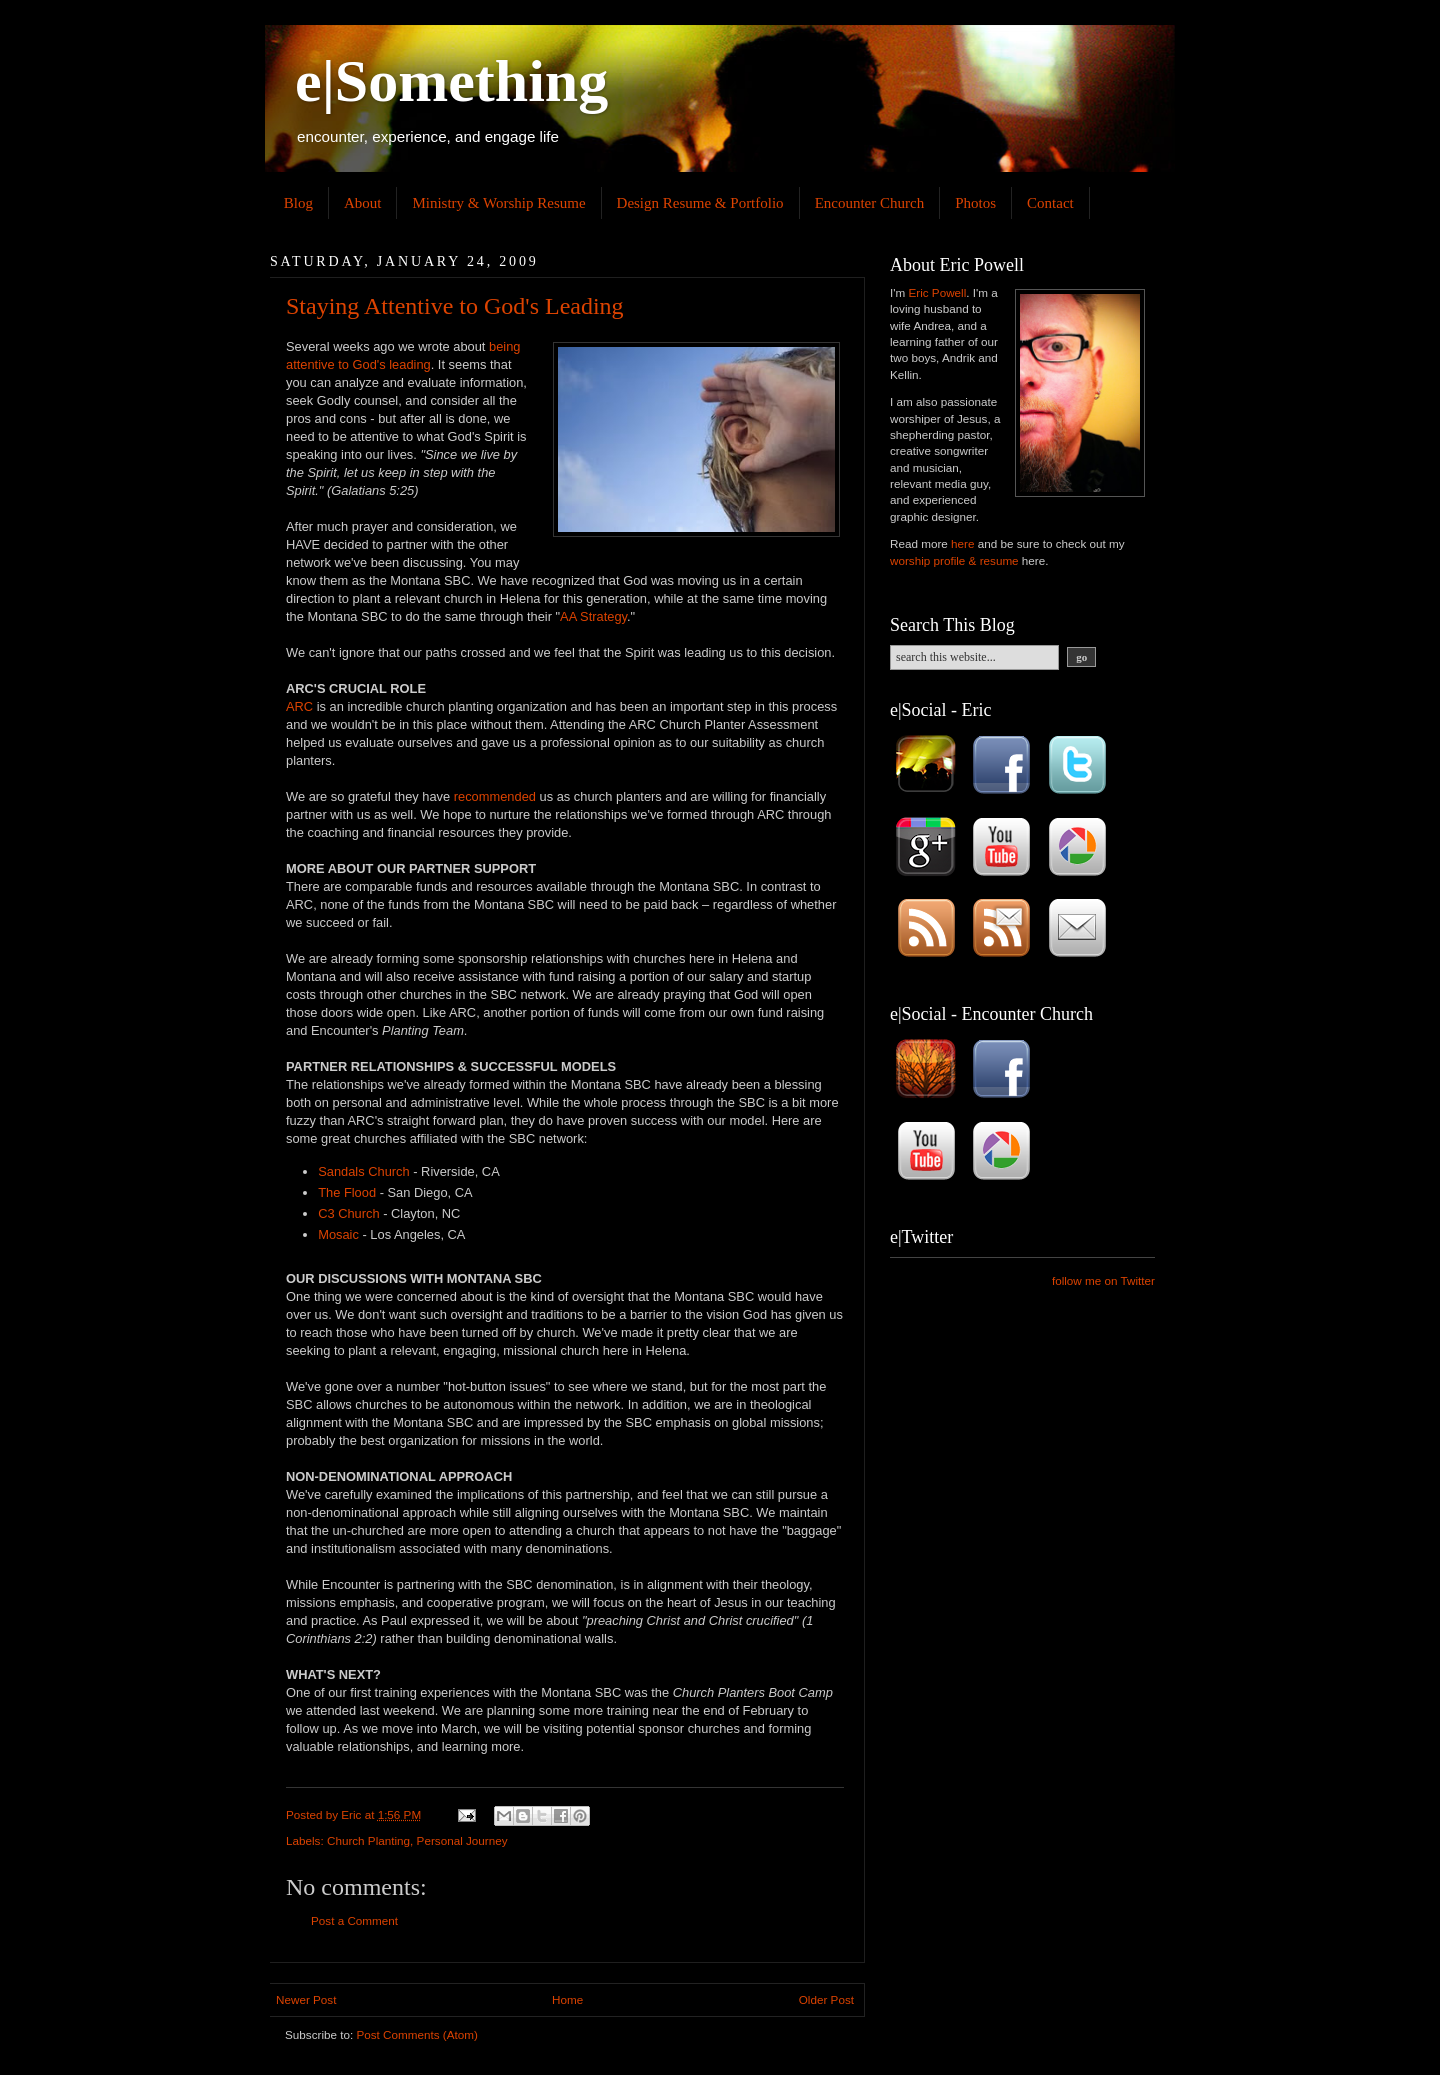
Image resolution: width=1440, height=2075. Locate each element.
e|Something (451, 81)
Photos (975, 203)
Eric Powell (937, 292)
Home (567, 1999)
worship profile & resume (954, 560)
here (962, 543)
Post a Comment (354, 1920)
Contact (1050, 203)
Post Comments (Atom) (416, 2034)
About (363, 203)
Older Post (826, 1999)
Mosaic (338, 1234)
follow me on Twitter (1103, 1280)
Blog (298, 203)
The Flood (347, 1192)
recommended (495, 796)
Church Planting (368, 1840)
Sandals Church (364, 1171)
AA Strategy (593, 616)
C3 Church (348, 1213)
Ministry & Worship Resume (498, 203)
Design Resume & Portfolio (700, 203)
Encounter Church (870, 203)
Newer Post (306, 1999)
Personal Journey (462, 1840)
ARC (299, 706)
